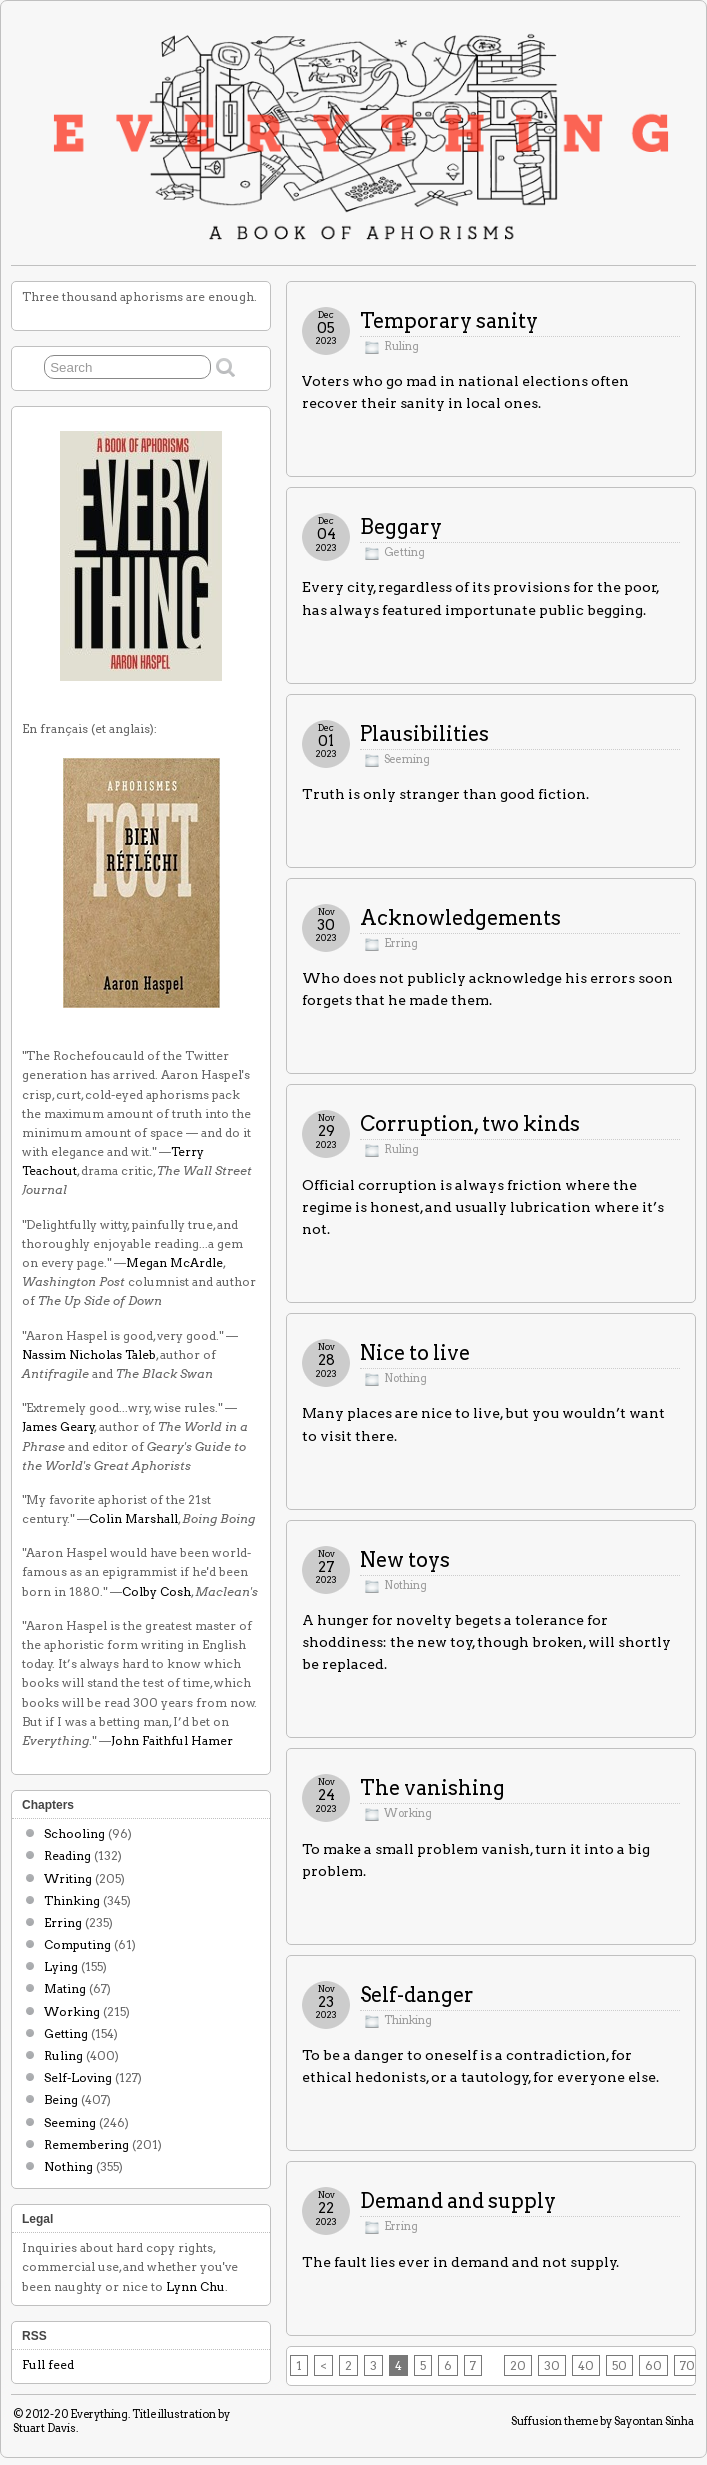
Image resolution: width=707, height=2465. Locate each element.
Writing (68, 1878)
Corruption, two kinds (470, 1124)
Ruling (401, 346)
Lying (61, 1966)
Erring (401, 943)
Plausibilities (424, 734)
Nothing (405, 1378)
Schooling (74, 1833)
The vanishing (432, 1788)
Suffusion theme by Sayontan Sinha (602, 2421)
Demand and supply (458, 2201)
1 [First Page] (299, 2365)
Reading (67, 1855)
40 (586, 2365)
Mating (65, 1988)
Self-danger (417, 1995)
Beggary (401, 527)
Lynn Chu (195, 2286)
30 (552, 2365)
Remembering (86, 2144)
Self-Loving (78, 2077)
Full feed (48, 2364)
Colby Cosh (156, 1591)
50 (619, 2365)
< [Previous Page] (323, 2365)
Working (408, 1813)
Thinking (408, 2020)
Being (61, 2099)
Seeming (407, 759)
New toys (405, 1560)
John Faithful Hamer (172, 1740)
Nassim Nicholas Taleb (89, 1354)
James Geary (58, 1426)
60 (653, 2365)
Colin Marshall (133, 1518)
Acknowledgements (460, 918)
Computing (77, 1944)
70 (687, 2365)
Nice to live (415, 1353)
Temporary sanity (449, 321)
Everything (99, 2414)
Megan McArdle (174, 1262)
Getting (404, 552)
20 (518, 2365)
